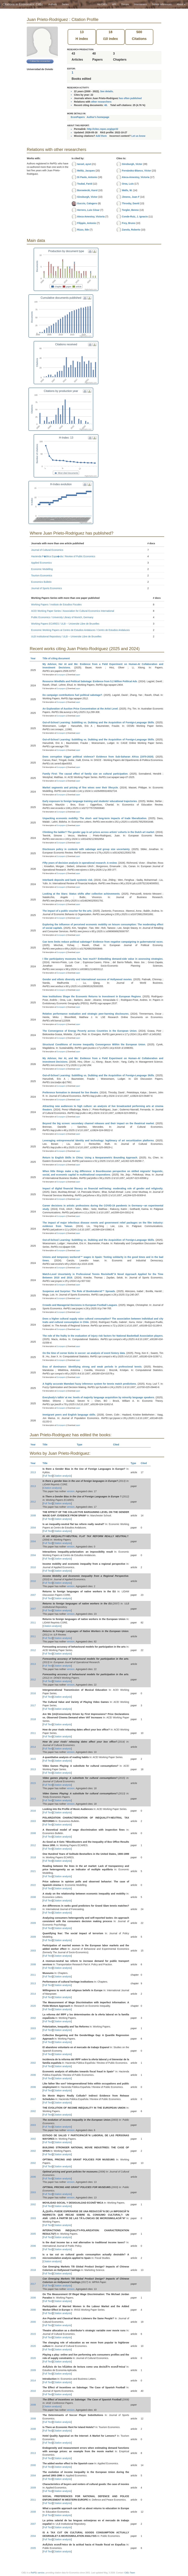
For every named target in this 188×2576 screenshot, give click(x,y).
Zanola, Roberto (131, 229)
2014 (33, 1746)
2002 (33, 2018)
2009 (33, 1923)
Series (65, 4)
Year (34, 658)
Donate (125, 4)
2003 (33, 1821)
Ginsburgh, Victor (87, 196)
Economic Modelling (42, 569)
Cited (117, 1444)
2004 (33, 1527)
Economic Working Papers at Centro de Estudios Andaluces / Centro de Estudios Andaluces (80, 630)
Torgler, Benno (130, 210)
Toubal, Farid (84, 183)
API (114, 4)
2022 (33, 1885)
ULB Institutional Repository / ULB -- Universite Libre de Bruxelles (66, 636)
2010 (33, 1567)
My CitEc (102, 4)
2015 (33, 1759)
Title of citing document (57, 658)
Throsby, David (130, 203)
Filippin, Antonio (86, 223)
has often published (130, 98)
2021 (33, 1871)
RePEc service (38, 2573)
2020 (33, 2005)
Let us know (138, 136)
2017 (33, 1705)
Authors (52, 4)
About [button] (181, 4)
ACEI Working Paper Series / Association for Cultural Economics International (72, 611)
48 (105, 105)
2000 (33, 2309)
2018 (33, 1719)
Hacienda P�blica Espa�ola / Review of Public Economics (63, 556)
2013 (33, 1472)
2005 (33, 2233)
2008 (33, 1515)
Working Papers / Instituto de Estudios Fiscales (56, 604)
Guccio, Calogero (87, 203)
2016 (33, 1693)
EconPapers (78, 117)
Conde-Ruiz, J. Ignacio (135, 216)
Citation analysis (62, 1475)
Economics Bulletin (41, 582)
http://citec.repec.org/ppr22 (102, 129)
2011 (33, 1622)
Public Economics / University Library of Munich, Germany (62, 617)
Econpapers (61, 675)
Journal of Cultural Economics (47, 550)
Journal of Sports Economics (46, 588)
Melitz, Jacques (86, 170)
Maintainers (140, 4)
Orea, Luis (128, 183)
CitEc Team (129, 2573)
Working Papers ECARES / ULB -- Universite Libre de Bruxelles (65, 623)
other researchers (101, 101)
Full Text (47, 1475)
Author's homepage (98, 117)
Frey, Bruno (128, 223)
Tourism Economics (41, 575)
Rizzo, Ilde (83, 229)
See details (106, 91)
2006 (33, 2075)
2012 (33, 1501)
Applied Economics (41, 562)
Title (46, 1444)
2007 (33, 1595)
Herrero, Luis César (88, 210)
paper (78, 675)
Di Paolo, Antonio (87, 177)
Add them (101, 136)
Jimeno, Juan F (130, 196)
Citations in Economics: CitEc (23, 4)
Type (81, 1444)
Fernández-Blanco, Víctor (136, 170)
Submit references (162, 4)
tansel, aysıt (84, 164)
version (70, 1491)
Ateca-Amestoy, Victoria (91, 216)
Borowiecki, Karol (87, 190)
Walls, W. (127, 190)
